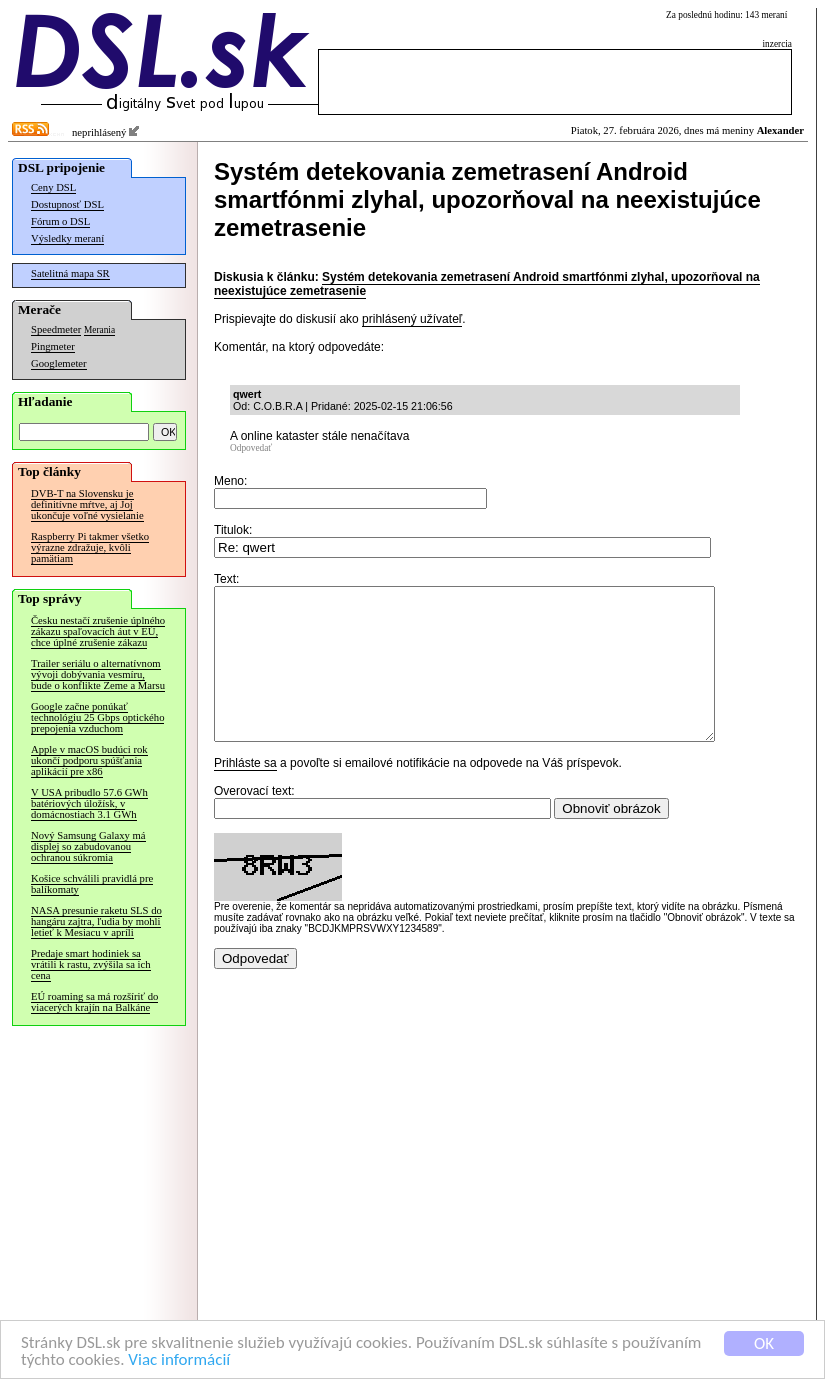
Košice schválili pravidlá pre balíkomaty (92, 884)
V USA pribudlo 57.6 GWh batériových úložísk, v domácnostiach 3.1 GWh (89, 803)
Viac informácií (179, 1360)
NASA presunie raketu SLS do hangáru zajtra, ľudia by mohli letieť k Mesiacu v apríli (96, 921)
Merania (99, 330)
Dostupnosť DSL (67, 204)
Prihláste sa (245, 793)
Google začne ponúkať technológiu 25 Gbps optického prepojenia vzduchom (97, 717)
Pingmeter (53, 346)
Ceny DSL (53, 187)
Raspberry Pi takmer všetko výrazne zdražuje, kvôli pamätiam (90, 547)
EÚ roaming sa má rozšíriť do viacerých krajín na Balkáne (94, 1002)
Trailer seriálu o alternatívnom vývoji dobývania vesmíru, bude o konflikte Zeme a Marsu (98, 674)
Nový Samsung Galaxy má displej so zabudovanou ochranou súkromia (88, 846)
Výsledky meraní (67, 238)
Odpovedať (251, 448)
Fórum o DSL (60, 221)
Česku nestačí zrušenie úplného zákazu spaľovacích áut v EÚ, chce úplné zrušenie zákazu (98, 631)
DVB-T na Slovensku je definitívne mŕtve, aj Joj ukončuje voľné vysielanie (87, 504)
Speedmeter (56, 329)
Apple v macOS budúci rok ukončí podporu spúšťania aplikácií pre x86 (89, 760)
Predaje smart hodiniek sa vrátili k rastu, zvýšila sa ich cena (91, 964)
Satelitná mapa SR (70, 273)
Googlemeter (59, 363)
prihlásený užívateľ (412, 319)
